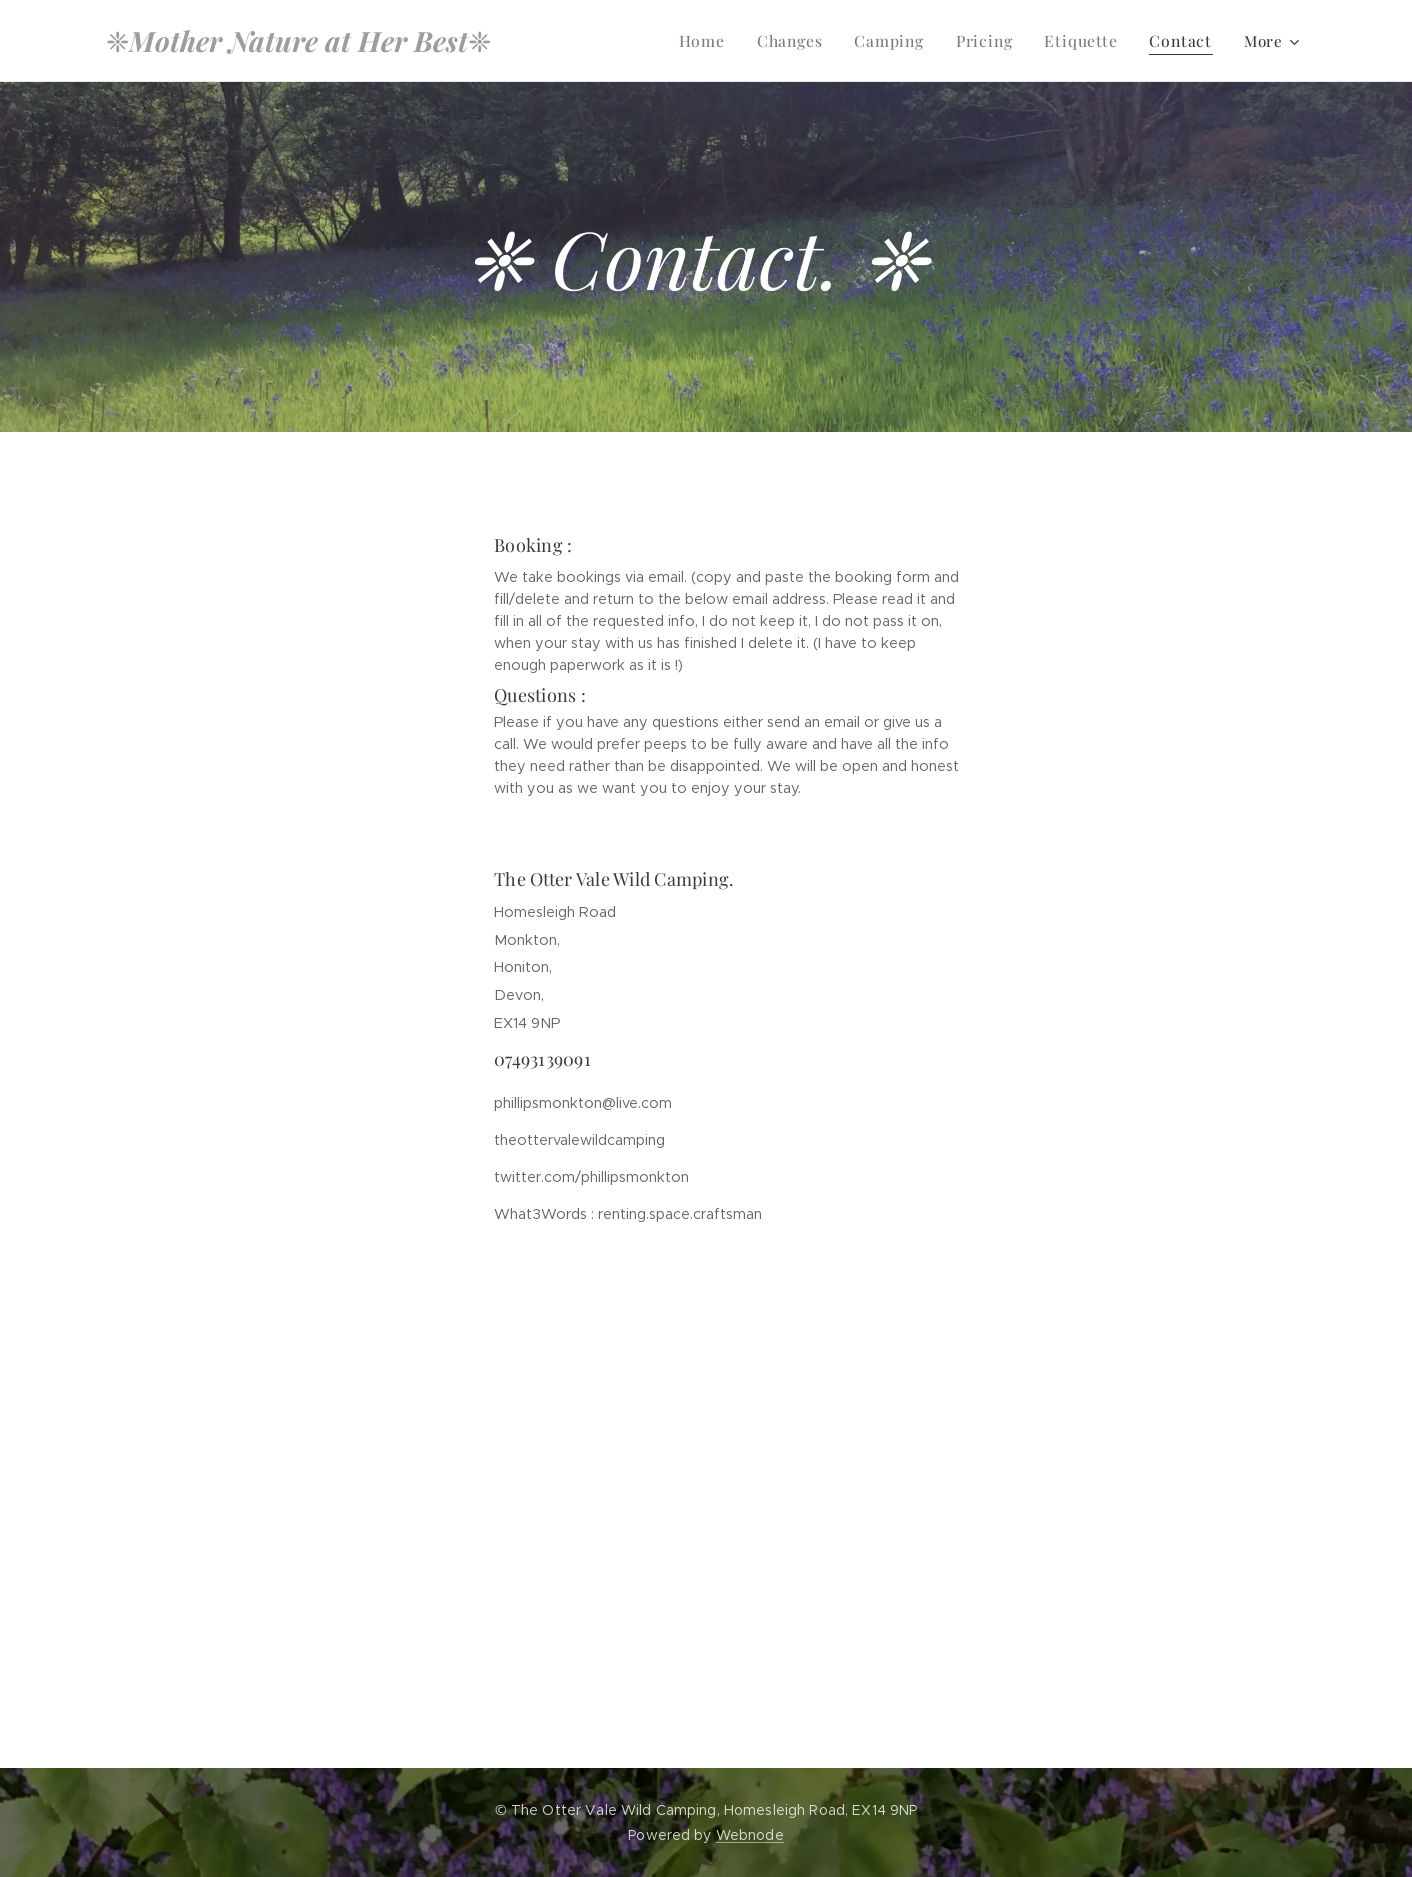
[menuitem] (718, 41)
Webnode (750, 1835)
